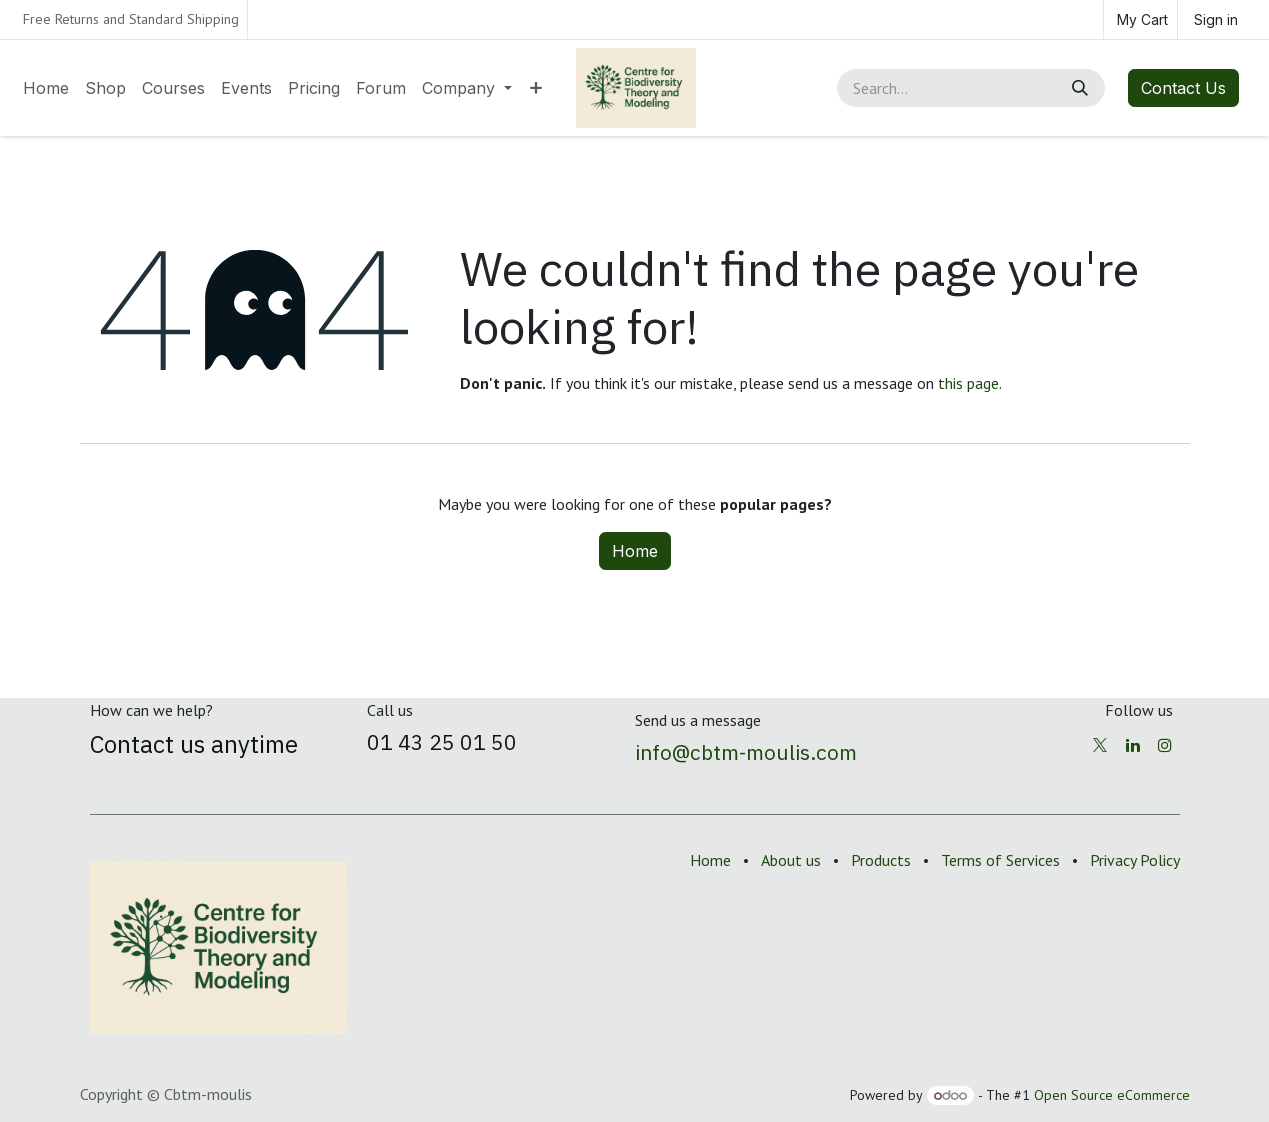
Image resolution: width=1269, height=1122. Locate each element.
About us (791, 860)
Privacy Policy (1135, 860)
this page (968, 383)
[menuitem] (46, 88)
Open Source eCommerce (1112, 1095)
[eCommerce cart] (1140, 19)
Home (635, 551)
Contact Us (1183, 88)
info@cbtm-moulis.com (746, 752)
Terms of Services (1000, 860)
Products (881, 860)
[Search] (1082, 88)
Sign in (1216, 19)
